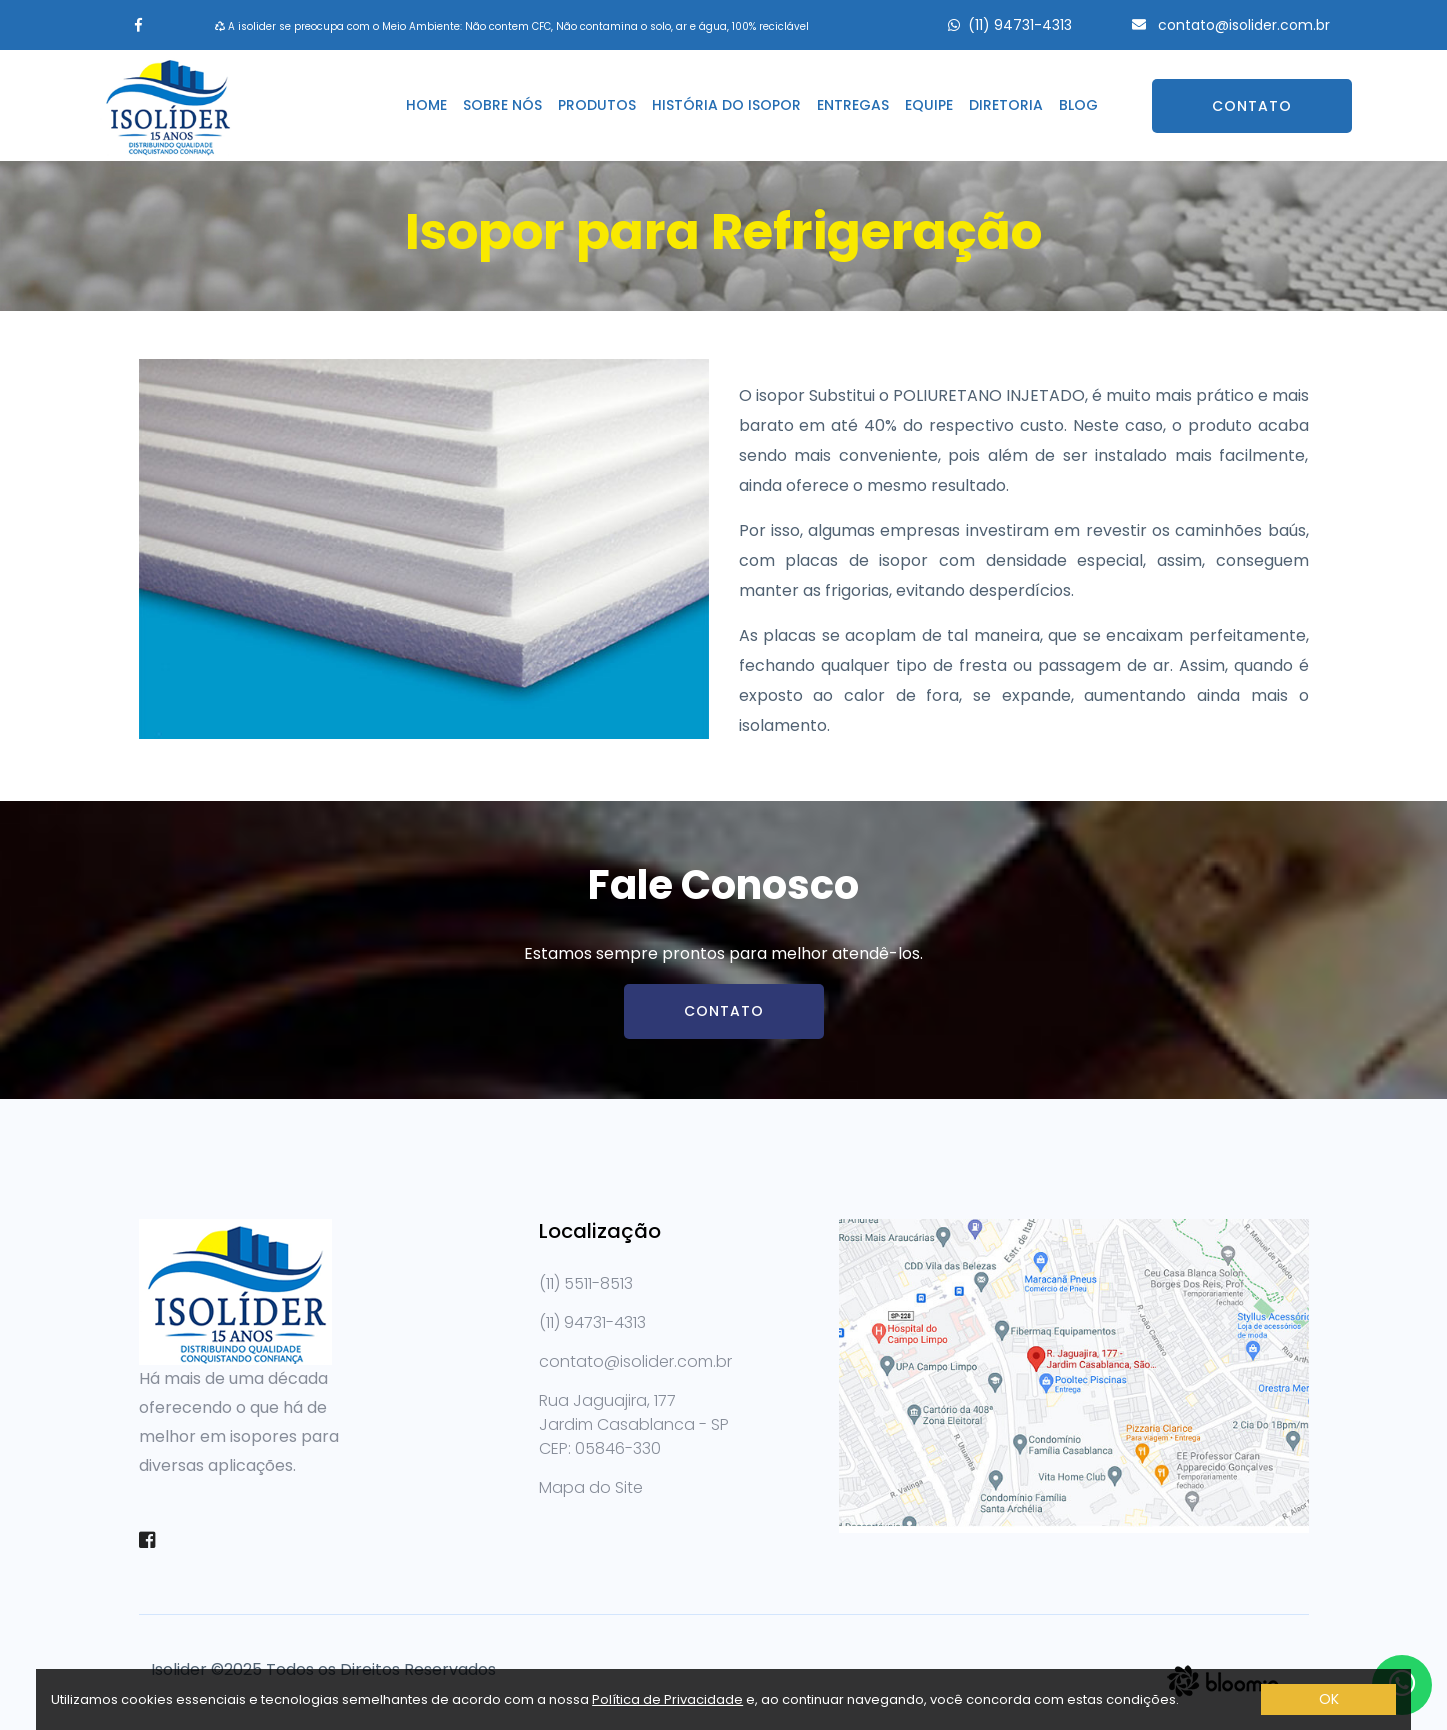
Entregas (853, 105)
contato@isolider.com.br (1242, 25)
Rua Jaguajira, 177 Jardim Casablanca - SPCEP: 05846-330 (634, 1424)
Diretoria (1006, 105)
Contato (1252, 106)
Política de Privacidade (667, 1699)
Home (426, 105)
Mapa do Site (591, 1487)
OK (1329, 1699)
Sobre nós (502, 105)
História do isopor (726, 105)
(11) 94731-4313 (1020, 25)
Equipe (929, 105)
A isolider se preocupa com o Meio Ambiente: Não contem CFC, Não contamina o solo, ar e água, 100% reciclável (512, 26)
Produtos (597, 105)
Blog (1078, 105)
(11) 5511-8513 (586, 1283)
